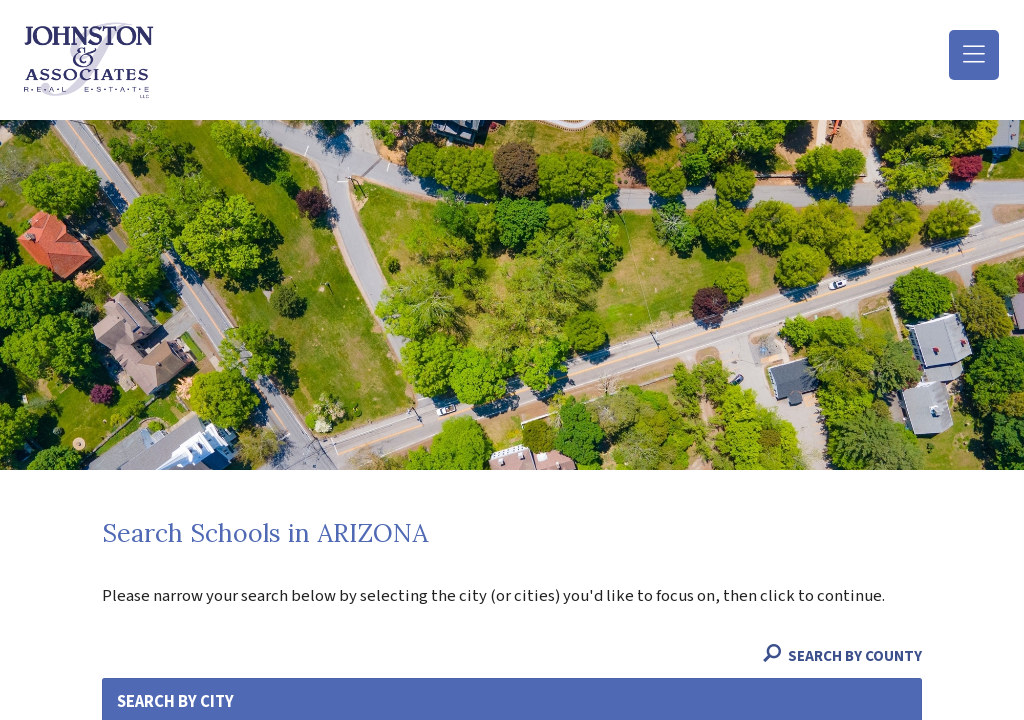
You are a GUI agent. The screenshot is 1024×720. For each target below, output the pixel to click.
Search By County (842, 656)
